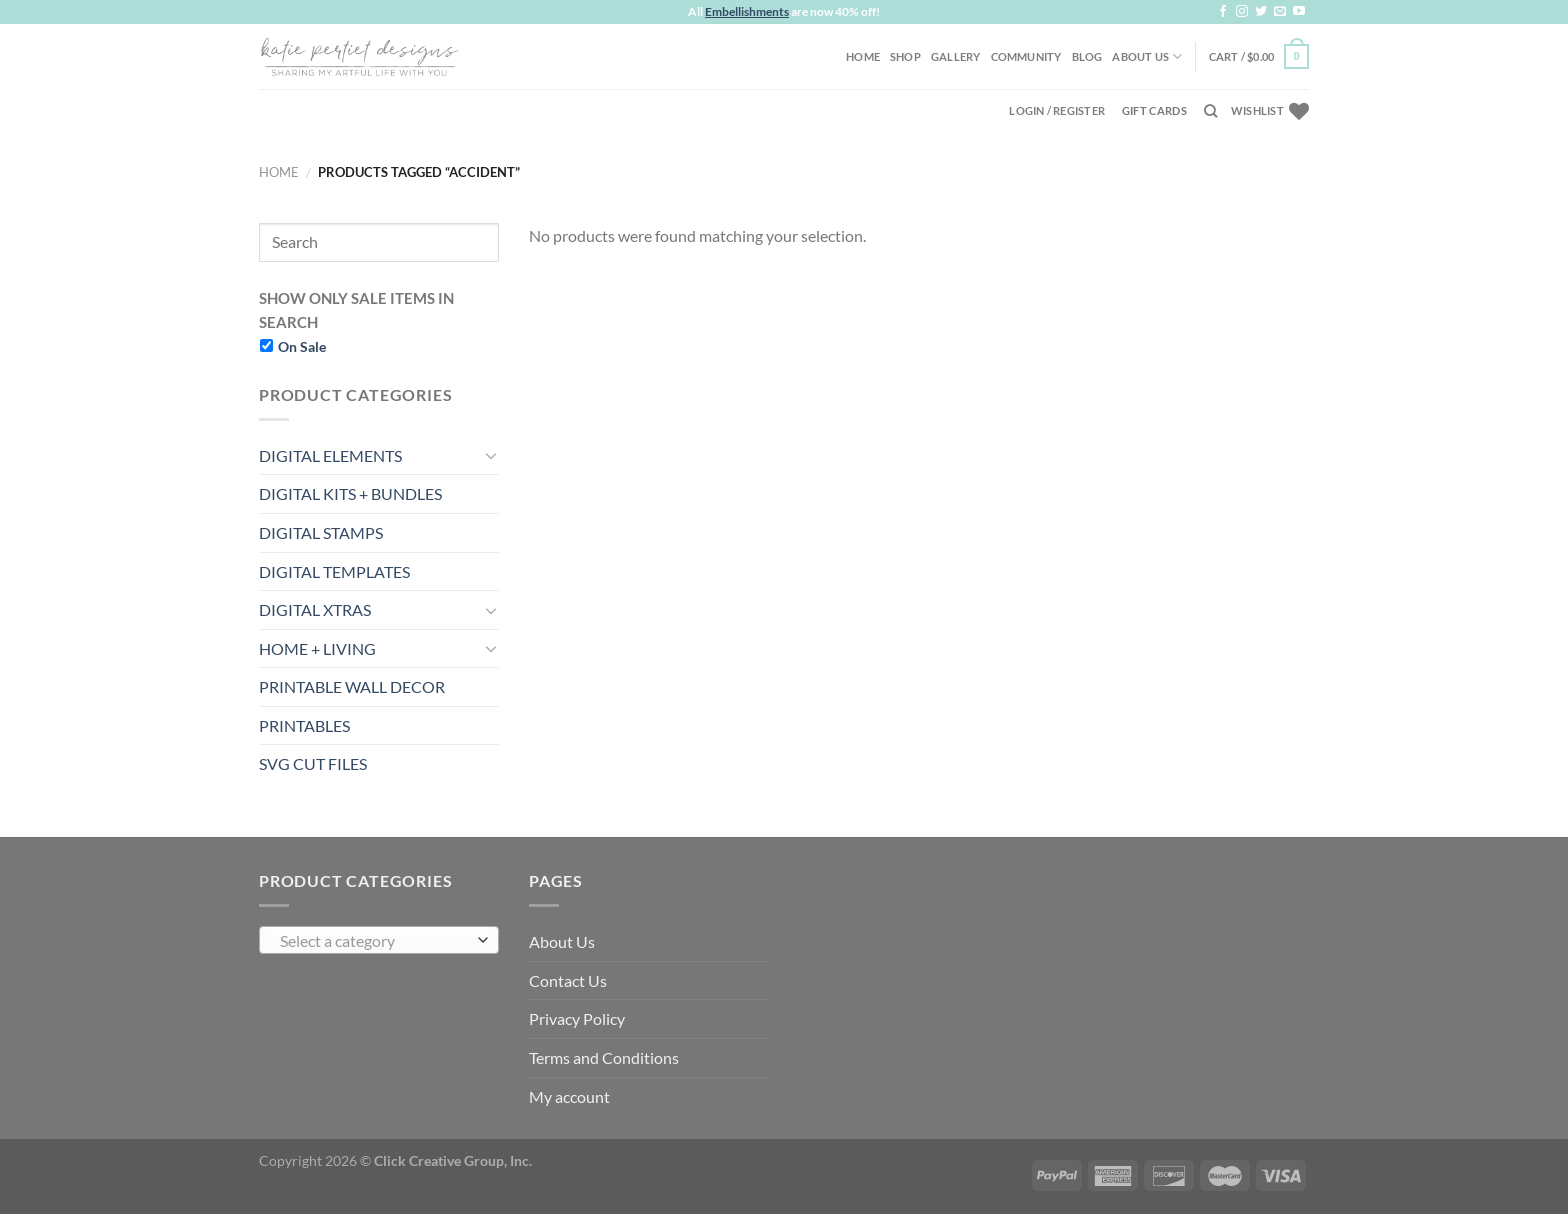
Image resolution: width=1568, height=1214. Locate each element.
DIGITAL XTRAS (315, 609)
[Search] (1210, 111)
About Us (1147, 56)
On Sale (302, 346)
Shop (905, 56)
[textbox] (374, 941)
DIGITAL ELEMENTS (330, 455)
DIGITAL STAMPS (321, 532)
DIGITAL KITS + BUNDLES (350, 493)
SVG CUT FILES (313, 763)
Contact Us (568, 980)
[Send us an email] (1280, 12)
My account (569, 1096)
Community (1026, 56)
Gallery (956, 56)
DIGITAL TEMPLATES (334, 571)
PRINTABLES (304, 725)
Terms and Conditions (604, 1057)
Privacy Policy (577, 1018)
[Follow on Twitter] (1261, 12)
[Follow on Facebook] (1223, 12)
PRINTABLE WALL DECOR (352, 686)
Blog (1087, 56)
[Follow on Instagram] (1242, 12)
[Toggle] (491, 455)
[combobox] (379, 940)
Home (863, 56)
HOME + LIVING (317, 648)
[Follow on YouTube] (1299, 12)
